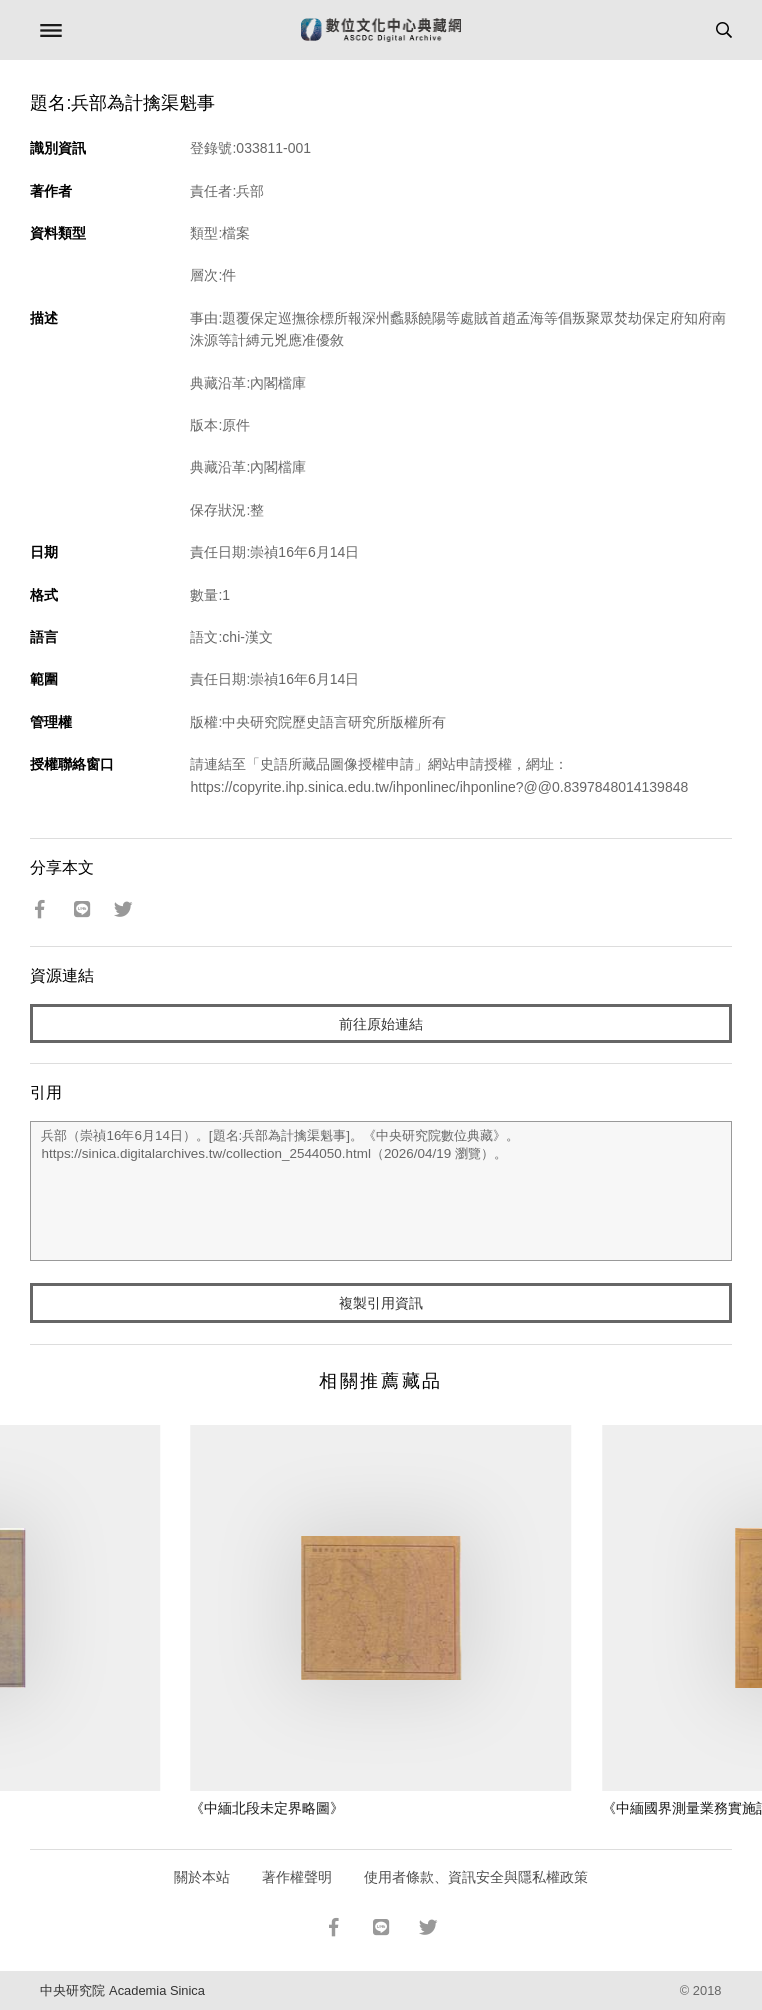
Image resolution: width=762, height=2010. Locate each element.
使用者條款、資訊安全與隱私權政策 (476, 1877)
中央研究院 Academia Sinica (122, 1990)
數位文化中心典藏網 (381, 30)
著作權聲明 (297, 1877)
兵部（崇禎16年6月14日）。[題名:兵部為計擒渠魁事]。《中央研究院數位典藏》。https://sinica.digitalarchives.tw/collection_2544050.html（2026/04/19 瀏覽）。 (380, 1191)
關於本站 (202, 1877)
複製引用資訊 (381, 1303)
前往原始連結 (381, 1024)
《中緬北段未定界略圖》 (267, 1808)
